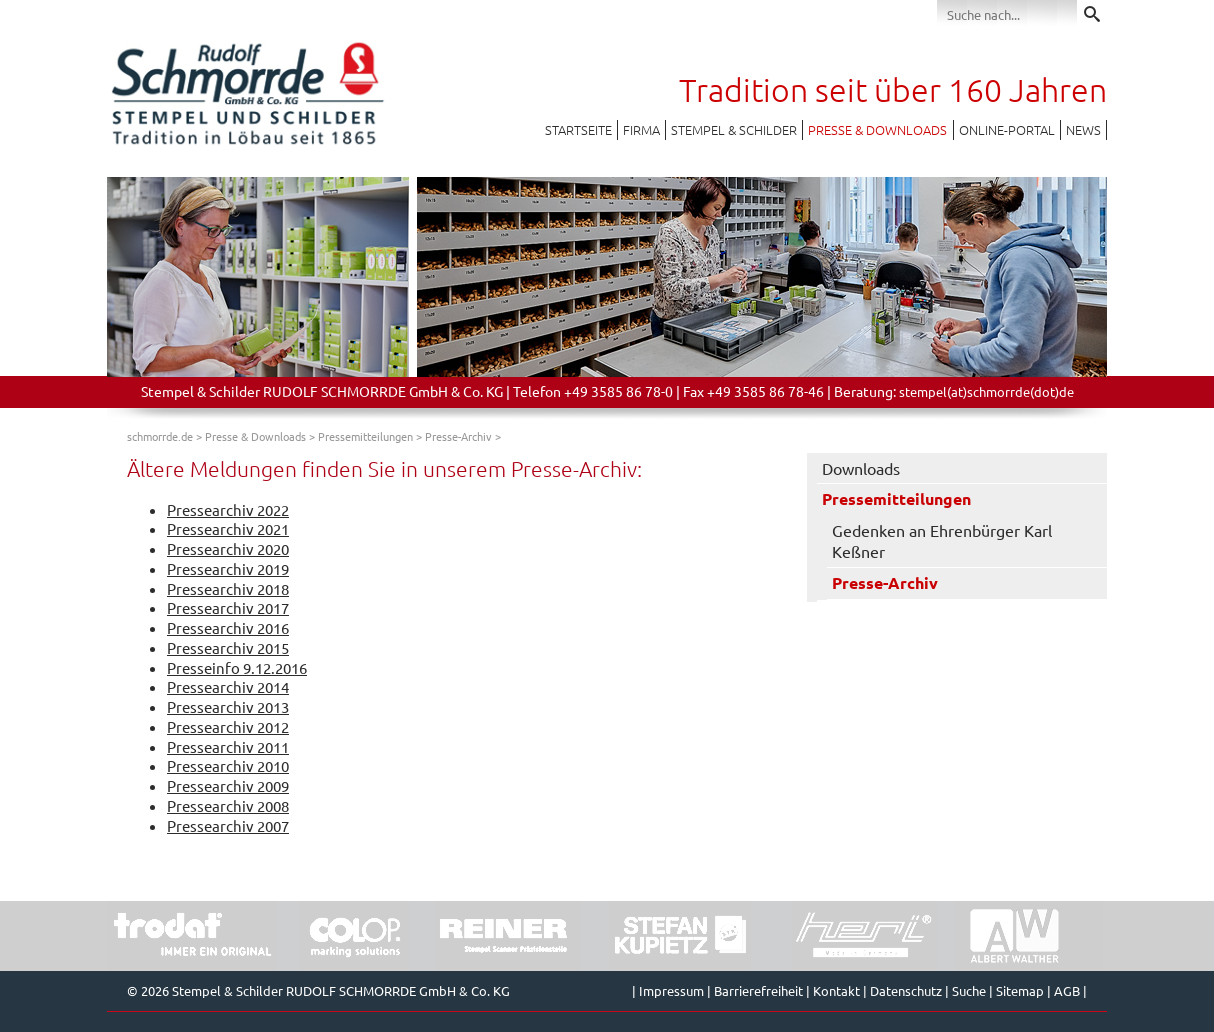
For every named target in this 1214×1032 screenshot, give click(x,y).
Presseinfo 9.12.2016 (237, 667)
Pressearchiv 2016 (228, 627)
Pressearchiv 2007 (228, 825)
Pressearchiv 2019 (228, 568)
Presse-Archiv (458, 436)
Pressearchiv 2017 (228, 607)
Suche (969, 990)
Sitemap (1020, 990)
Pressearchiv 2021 (228, 528)
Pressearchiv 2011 (228, 746)
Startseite (578, 129)
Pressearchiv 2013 (228, 706)
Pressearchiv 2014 (228, 686)
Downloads (861, 468)
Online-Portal (1007, 129)
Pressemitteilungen (365, 436)
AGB (1067, 990)
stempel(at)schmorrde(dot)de (986, 391)
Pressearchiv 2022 (228, 509)
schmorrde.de (160, 436)
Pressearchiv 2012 (228, 726)
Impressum (671, 990)
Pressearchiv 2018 (228, 588)
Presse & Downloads (877, 129)
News (1083, 129)
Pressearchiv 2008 (228, 805)
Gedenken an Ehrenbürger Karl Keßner (942, 540)
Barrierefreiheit (758, 990)
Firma (641, 129)
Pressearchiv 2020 (228, 548)
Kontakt (836, 990)
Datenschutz (906, 990)
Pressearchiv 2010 (228, 765)
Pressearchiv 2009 (228, 785)
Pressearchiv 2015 (228, 647)
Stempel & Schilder (734, 129)
